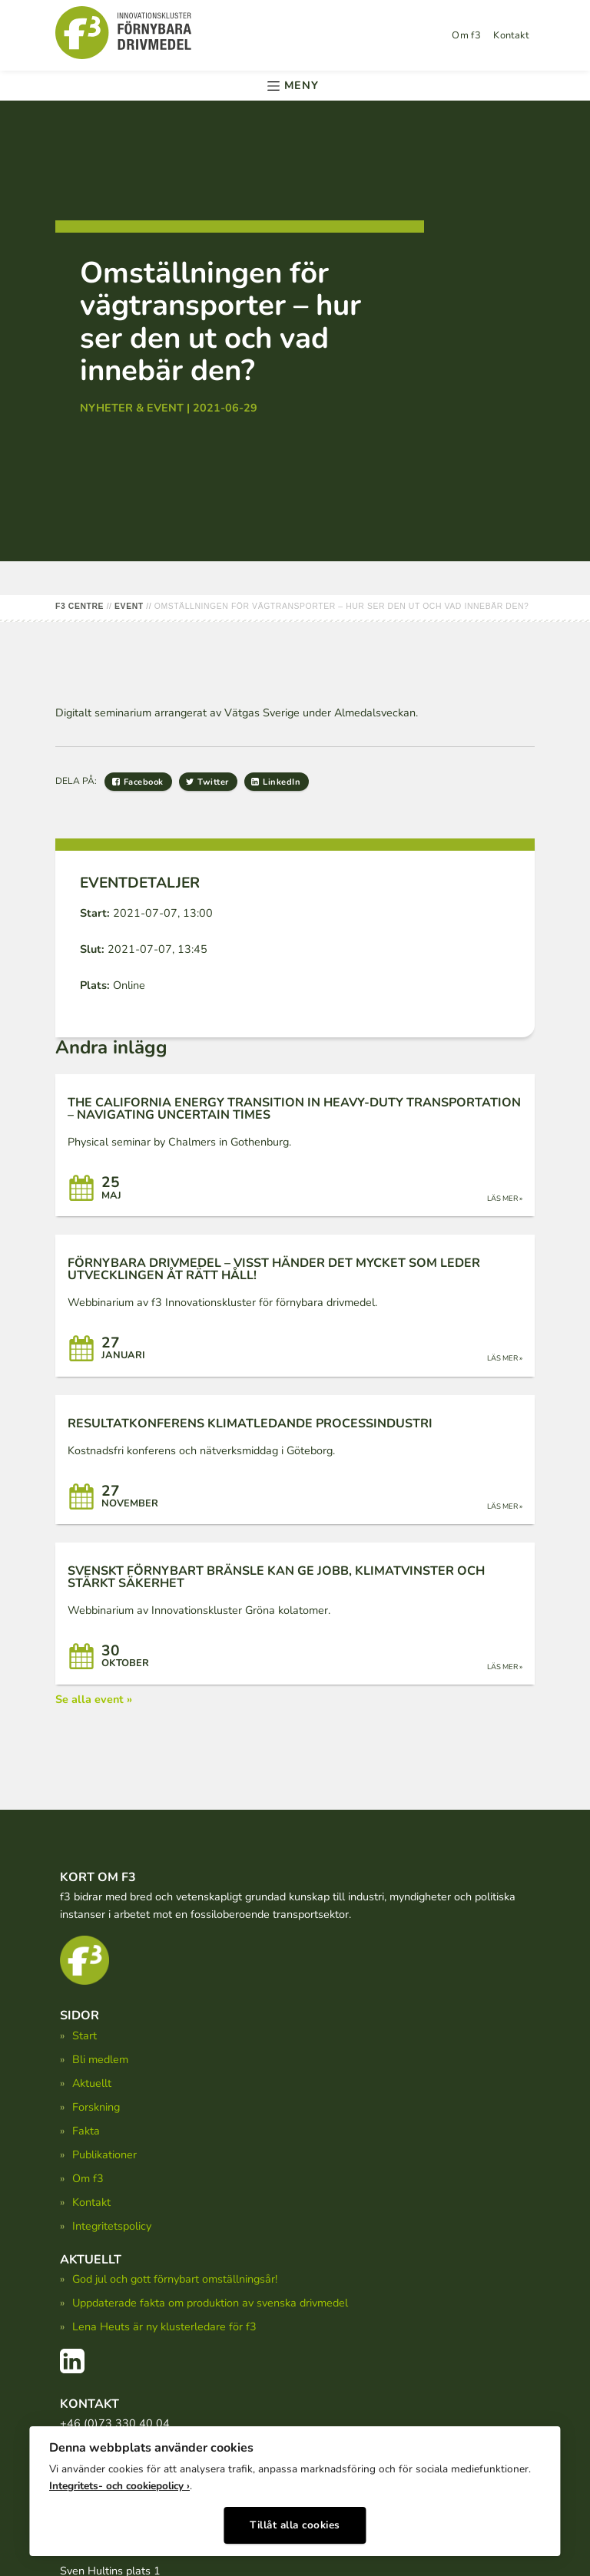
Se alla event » (93, 1699)
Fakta (86, 2130)
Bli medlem (100, 2059)
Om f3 (466, 35)
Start (84, 2035)
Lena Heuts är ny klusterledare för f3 (164, 2326)
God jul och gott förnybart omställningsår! (174, 2279)
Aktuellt (91, 2083)
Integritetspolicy (111, 2226)
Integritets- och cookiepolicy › (119, 2482)
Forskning (96, 2107)
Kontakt (511, 35)
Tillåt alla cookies (295, 2520)
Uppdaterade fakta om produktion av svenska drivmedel (210, 2302)
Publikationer (104, 2154)
